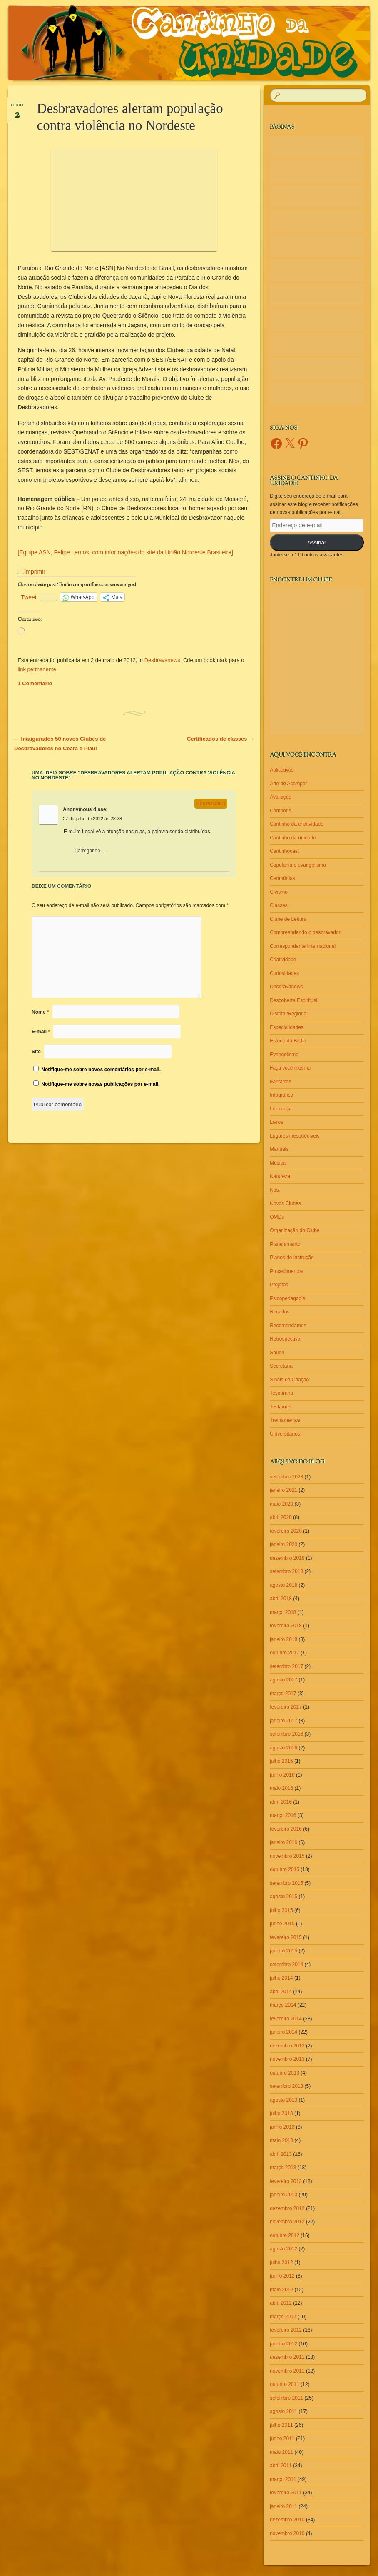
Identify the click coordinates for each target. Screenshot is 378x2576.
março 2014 (283, 2005)
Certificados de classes (220, 739)
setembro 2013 (286, 2086)
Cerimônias (282, 878)
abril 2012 (281, 2303)
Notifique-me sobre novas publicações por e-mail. (100, 1084)
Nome (40, 1012)
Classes (279, 905)
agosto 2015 (283, 1896)
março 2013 (283, 2167)
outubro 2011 (284, 2384)
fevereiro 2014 (286, 2019)
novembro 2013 (287, 2059)
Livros (276, 1122)
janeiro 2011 (283, 2506)
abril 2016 (281, 1802)
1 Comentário (34, 683)
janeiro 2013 (283, 2195)
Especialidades (286, 1027)
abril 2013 (281, 2154)
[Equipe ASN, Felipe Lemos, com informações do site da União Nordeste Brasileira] (125, 552)
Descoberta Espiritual (293, 1000)
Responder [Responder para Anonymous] (211, 803)
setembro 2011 (286, 2398)
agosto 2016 (283, 1748)
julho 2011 (281, 2425)
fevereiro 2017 (286, 1707)
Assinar (317, 542)
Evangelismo (284, 1054)
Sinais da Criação (289, 1380)
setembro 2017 (286, 1666)
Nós (274, 1190)
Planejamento (285, 1244)
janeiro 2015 (283, 1951)
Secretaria (281, 1366)
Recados (279, 1312)
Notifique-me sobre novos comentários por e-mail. (101, 1069)
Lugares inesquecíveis (294, 1136)
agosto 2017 (283, 1680)
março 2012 (283, 2317)
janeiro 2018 (283, 1639)
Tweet (28, 597)
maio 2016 (281, 1788)
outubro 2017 (284, 1653)
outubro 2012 (284, 2235)
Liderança (281, 1109)
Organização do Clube (294, 1230)
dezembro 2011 (287, 2357)
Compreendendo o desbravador (305, 932)
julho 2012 (281, 2262)
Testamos (280, 1407)
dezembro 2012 (287, 2208)
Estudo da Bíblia (288, 1041)
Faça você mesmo (290, 1068)
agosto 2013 (283, 2100)
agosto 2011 (283, 2411)
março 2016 (283, 1815)
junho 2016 (282, 1775)
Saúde (277, 1353)
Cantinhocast (284, 851)
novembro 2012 (287, 2222)
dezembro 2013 (287, 2046)
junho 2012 (282, 2276)
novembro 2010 (287, 2533)
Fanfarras (280, 1082)
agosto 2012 (283, 2249)
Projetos (279, 1285)
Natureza (280, 1176)
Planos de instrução (291, 1257)
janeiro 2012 (283, 2344)
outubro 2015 (284, 1869)
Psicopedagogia (287, 1298)
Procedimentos (286, 1271)
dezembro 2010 (287, 2520)
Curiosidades (284, 973)
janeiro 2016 (283, 1842)
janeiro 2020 (283, 1544)
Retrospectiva (285, 1339)
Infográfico (281, 1095)
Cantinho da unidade (293, 838)
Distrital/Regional (289, 1014)
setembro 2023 (286, 1477)
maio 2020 (281, 1504)
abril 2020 (281, 1517)
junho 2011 (282, 2438)
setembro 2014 (286, 1964)
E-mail (41, 1032)
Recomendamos (288, 1325)
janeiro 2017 (283, 1721)
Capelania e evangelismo (298, 865)
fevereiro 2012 (286, 2330)
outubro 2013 (284, 2073)
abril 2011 (281, 2465)
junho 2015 (282, 1924)
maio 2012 (281, 2290)
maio (17, 107)
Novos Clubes (285, 1203)
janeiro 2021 (283, 1490)
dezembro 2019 (287, 1558)
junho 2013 (282, 2127)
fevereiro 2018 (286, 1626)
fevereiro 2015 (286, 1937)
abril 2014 (281, 1992)
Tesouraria (281, 1393)
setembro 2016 (286, 1734)
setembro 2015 (286, 1883)
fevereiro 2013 (286, 2181)
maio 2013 (281, 2140)
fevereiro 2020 (286, 1531)
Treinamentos (285, 1420)
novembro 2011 (287, 2371)
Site (36, 1052)
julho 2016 (281, 1761)
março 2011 (283, 2479)
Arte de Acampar (288, 784)
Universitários (285, 1434)
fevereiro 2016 (286, 1829)
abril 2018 (281, 1598)
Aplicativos (281, 770)
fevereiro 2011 (286, 2493)
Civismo (279, 892)
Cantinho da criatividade (296, 824)
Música (278, 1163)
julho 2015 (281, 1910)
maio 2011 (281, 2452)
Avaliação (280, 797)
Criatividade (283, 959)
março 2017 (283, 1693)
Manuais (279, 1149)
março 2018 (283, 1612)
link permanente (36, 669)
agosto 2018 (283, 1585)
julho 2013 (281, 2113)
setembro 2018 (286, 1571)
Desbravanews (162, 660)
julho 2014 (281, 1978)
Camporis (280, 811)
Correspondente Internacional (303, 946)
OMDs (277, 1217)
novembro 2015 (287, 1856)
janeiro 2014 (283, 2032)
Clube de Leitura (288, 919)
